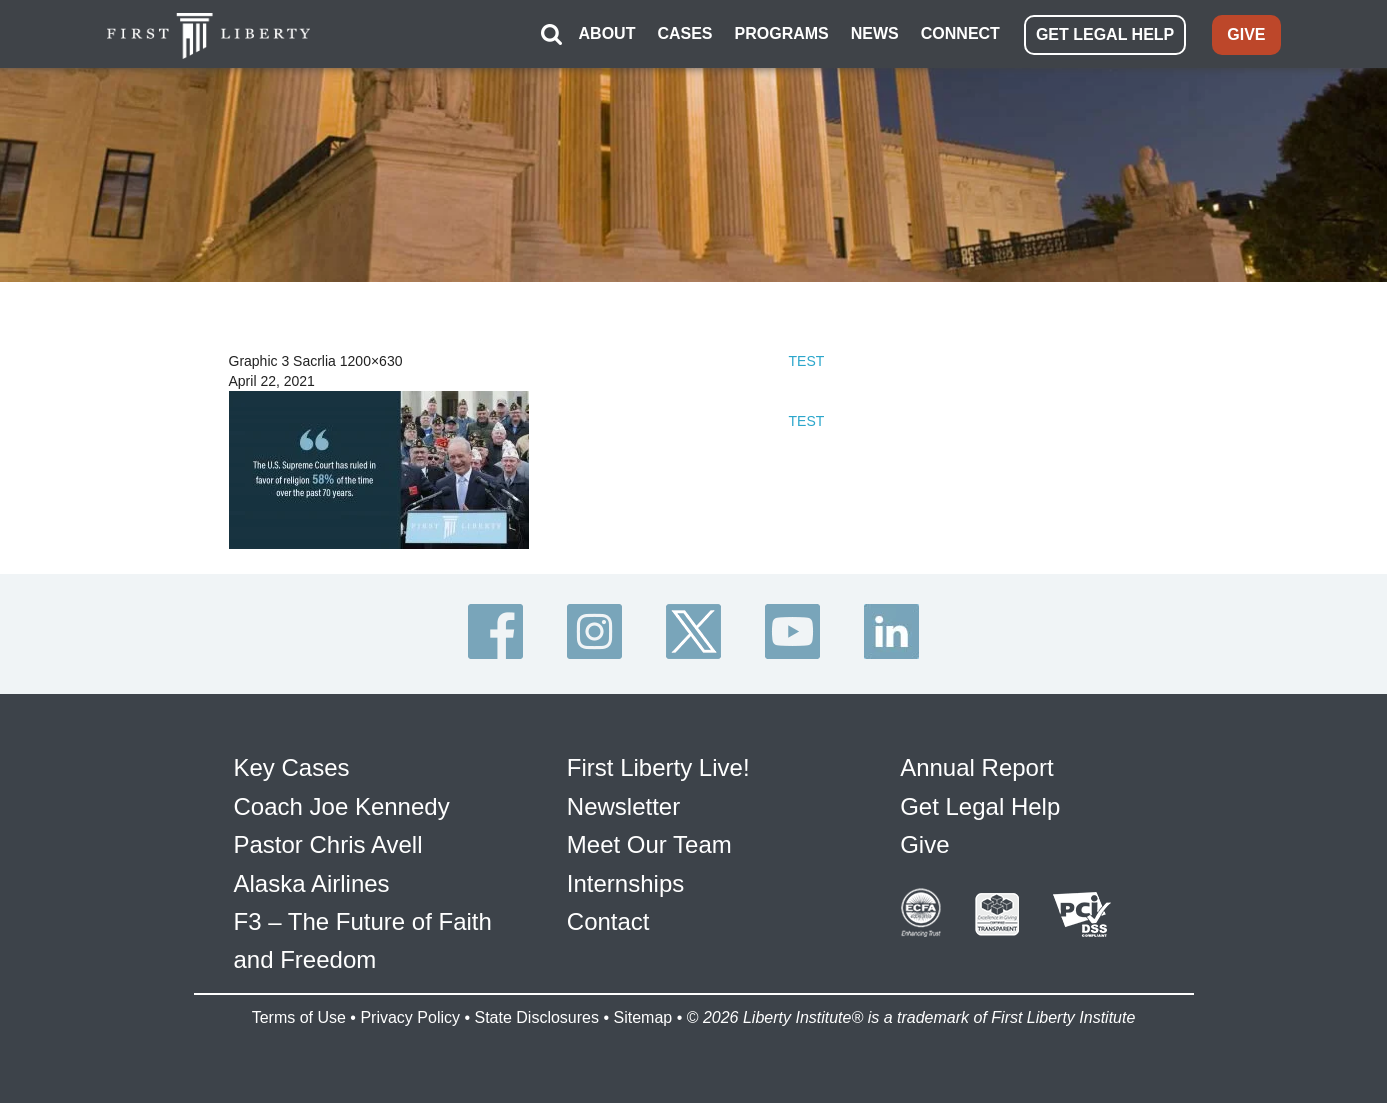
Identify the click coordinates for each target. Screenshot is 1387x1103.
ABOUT (607, 33)
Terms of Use (299, 1017)
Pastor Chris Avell (328, 844)
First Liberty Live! (658, 767)
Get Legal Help (980, 806)
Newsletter (623, 806)
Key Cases (292, 767)
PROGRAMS (782, 33)
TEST (807, 361)
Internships (625, 883)
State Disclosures (536, 1017)
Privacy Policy (410, 1017)
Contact (608, 921)
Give (924, 844)
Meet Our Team (649, 844)
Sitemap (642, 1017)
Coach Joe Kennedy (342, 806)
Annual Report (976, 767)
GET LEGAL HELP (1105, 34)
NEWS (875, 33)
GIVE (1246, 34)
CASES (684, 33)
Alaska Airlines (312, 883)
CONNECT (960, 33)
